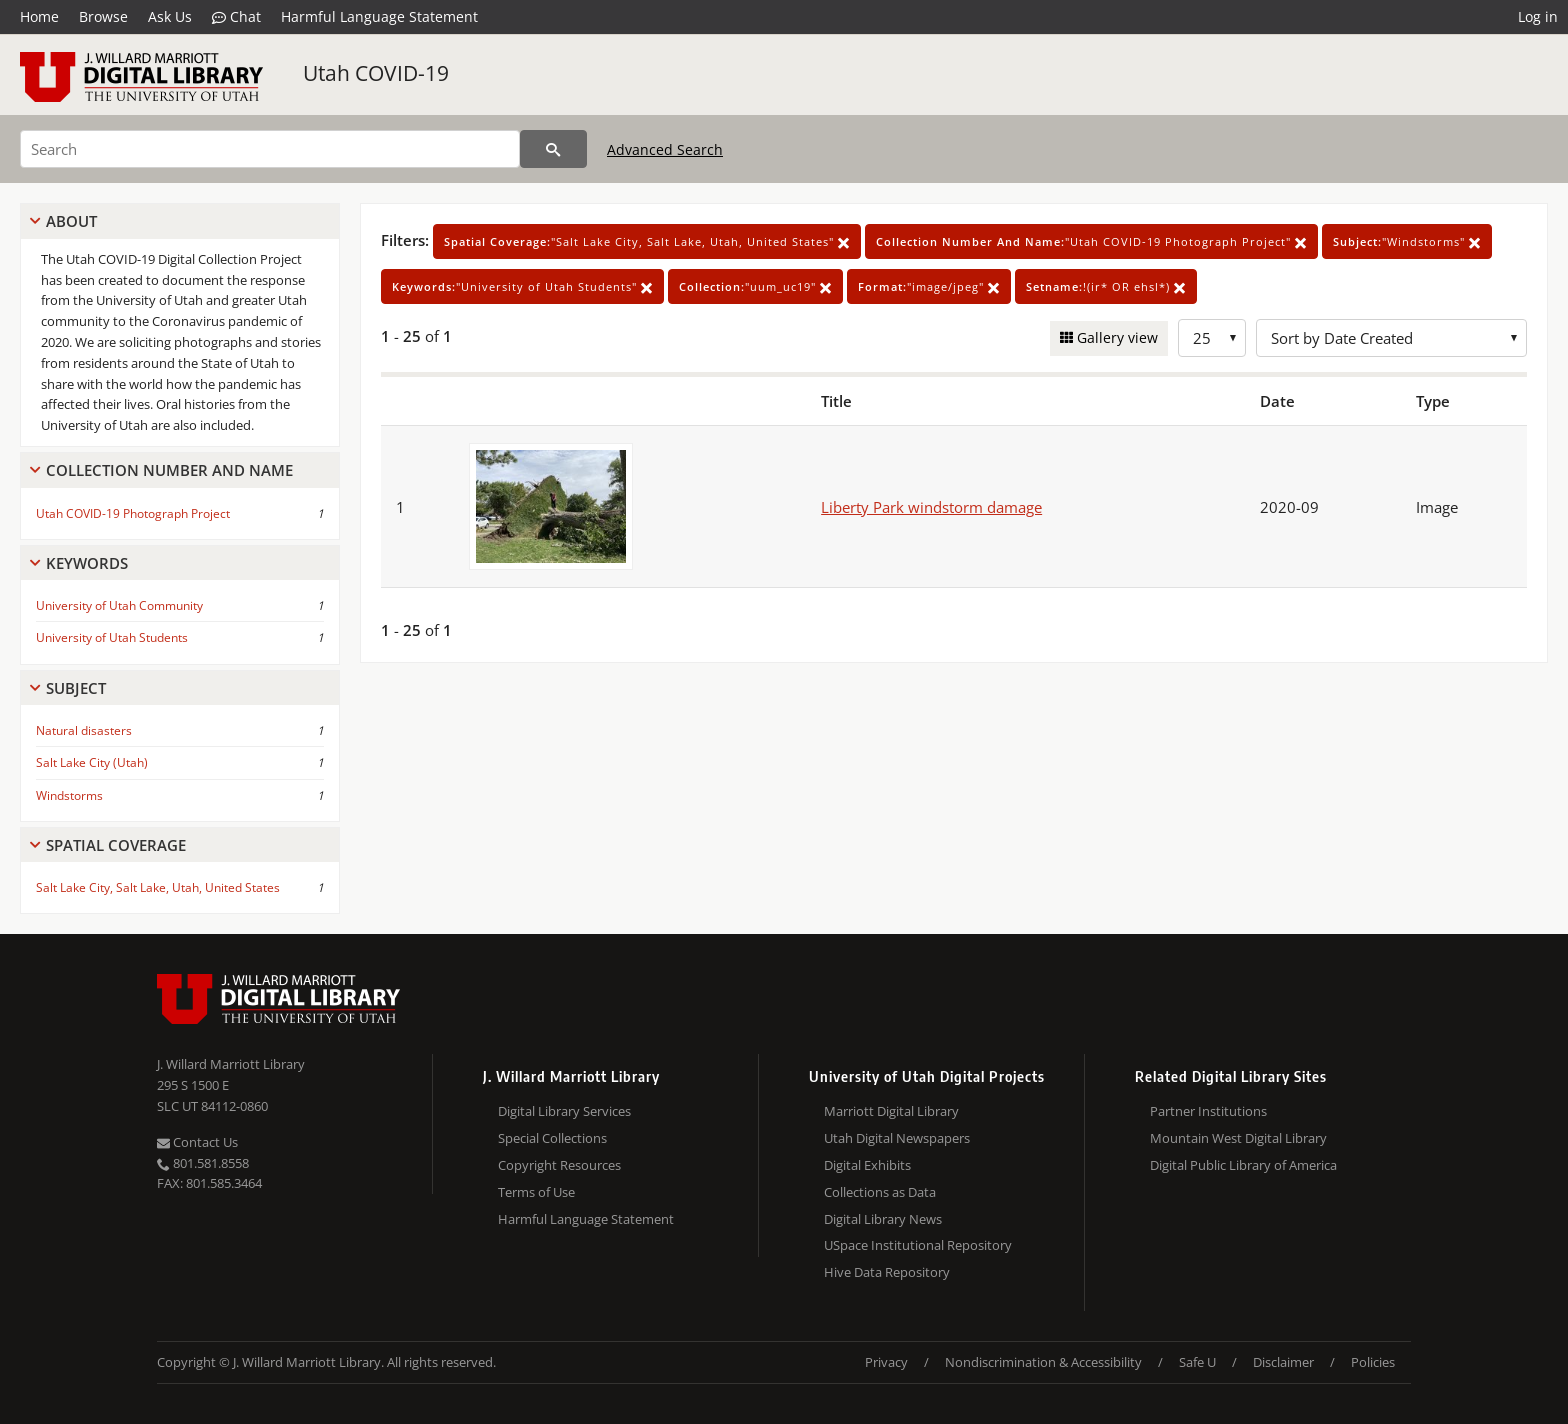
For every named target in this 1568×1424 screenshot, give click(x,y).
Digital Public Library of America (1243, 1165)
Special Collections (552, 1138)
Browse (103, 16)
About (71, 221)
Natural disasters (84, 730)
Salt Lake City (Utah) (92, 762)
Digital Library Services (564, 1111)
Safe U (1197, 1362)
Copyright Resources (559, 1165)
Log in (1538, 16)
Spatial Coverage (116, 845)
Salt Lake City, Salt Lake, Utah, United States (158, 887)
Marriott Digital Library (891, 1111)
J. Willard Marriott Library (231, 1064)
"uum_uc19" (755, 286)
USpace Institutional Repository (918, 1245)
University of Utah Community (119, 605)
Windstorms (69, 795)
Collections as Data (880, 1192)
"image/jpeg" (929, 286)
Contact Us (197, 1142)
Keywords (87, 563)
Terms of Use (536, 1192)
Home (39, 16)
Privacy (886, 1362)
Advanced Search (665, 149)
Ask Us (170, 16)
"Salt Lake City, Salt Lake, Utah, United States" (647, 241)
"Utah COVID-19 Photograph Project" (1091, 241)
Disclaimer (1283, 1362)
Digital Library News (883, 1219)
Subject (76, 688)
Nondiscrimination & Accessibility (1043, 1362)
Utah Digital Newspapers (897, 1138)
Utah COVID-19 (376, 73)
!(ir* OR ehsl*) (1106, 286)
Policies (1373, 1362)
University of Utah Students (112, 637)
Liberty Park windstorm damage (931, 507)
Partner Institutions (1208, 1111)
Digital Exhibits (867, 1165)
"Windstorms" (1407, 241)
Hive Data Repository (887, 1272)
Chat (236, 17)
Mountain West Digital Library (1238, 1138)
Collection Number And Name (169, 470)
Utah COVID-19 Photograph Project (133, 513)
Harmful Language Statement (379, 16)
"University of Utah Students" (522, 286)
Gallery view (1115, 337)
